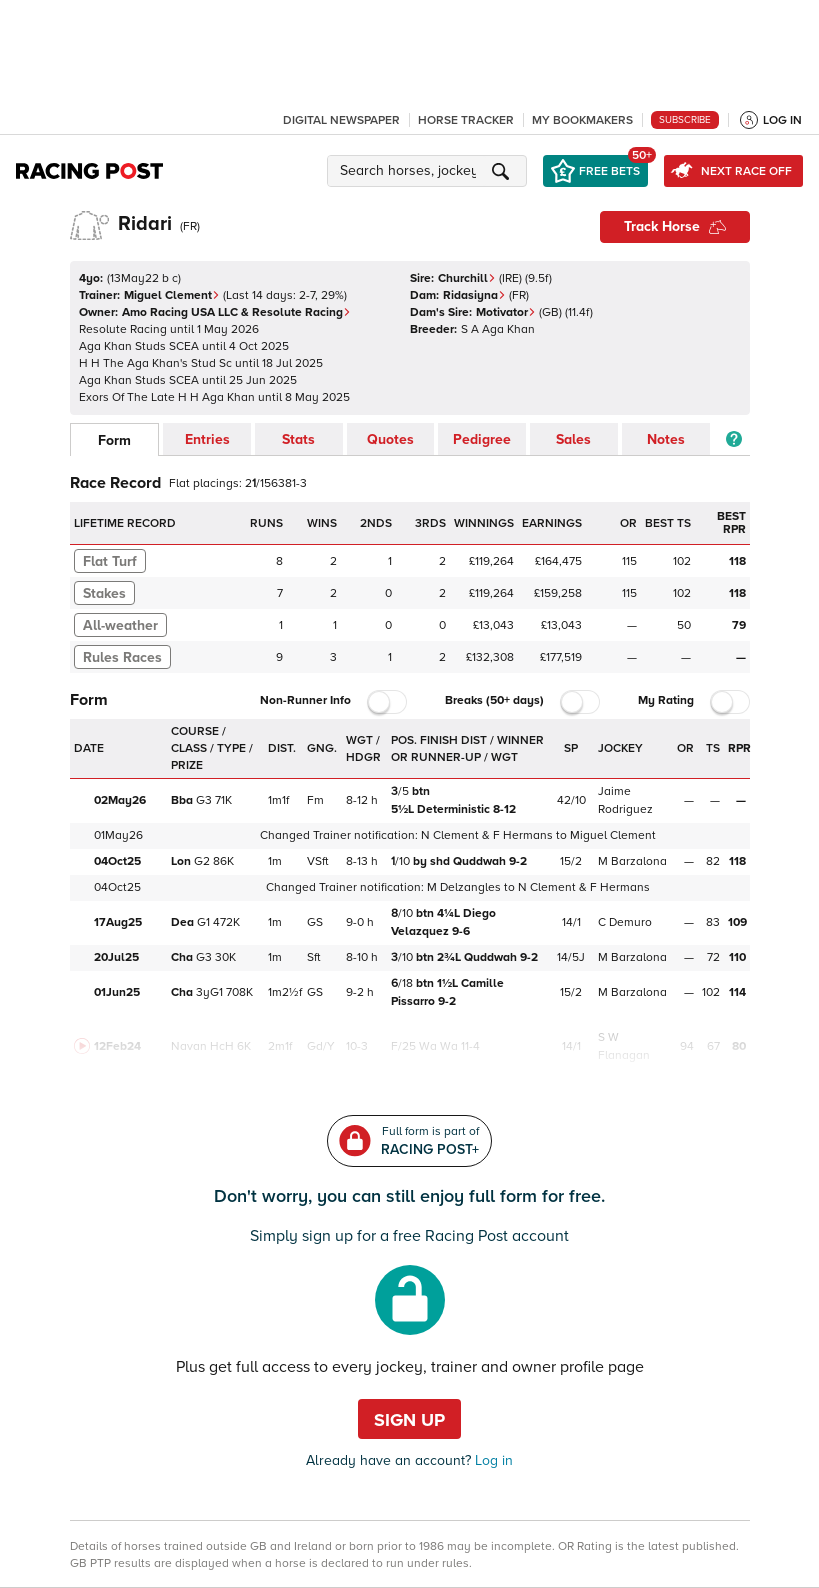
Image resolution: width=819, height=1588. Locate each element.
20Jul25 (116, 957)
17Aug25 (118, 922)
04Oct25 (117, 861)
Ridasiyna (474, 295)
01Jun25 (117, 992)
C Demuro (625, 922)
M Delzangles (464, 887)
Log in (492, 1460)
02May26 (120, 800)
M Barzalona (632, 861)
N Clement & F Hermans (487, 835)
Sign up (409, 1420)
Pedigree (482, 439)
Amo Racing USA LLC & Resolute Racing (236, 312)
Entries (207, 439)
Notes (666, 439)
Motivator (506, 312)
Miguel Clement (172, 295)
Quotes (390, 439)
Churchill (467, 278)
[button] (430, 171)
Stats (298, 439)
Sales (573, 439)
